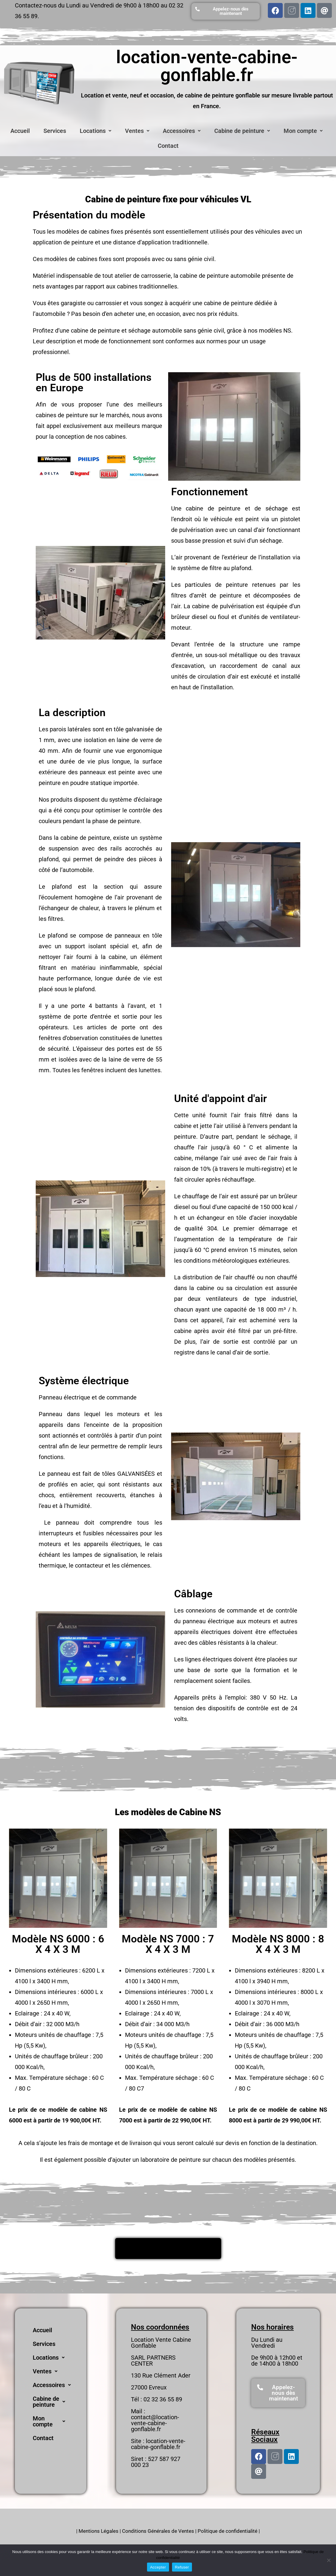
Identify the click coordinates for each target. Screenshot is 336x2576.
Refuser (182, 2567)
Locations (95, 130)
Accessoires (182, 130)
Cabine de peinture (242, 130)
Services (54, 130)
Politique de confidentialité (227, 2531)
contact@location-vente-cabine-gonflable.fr (155, 2423)
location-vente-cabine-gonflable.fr (158, 2444)
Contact (168, 145)
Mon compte (303, 130)
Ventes (137, 130)
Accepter (158, 2567)
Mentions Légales (98, 2531)
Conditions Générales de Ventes (158, 2531)
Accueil (20, 130)
